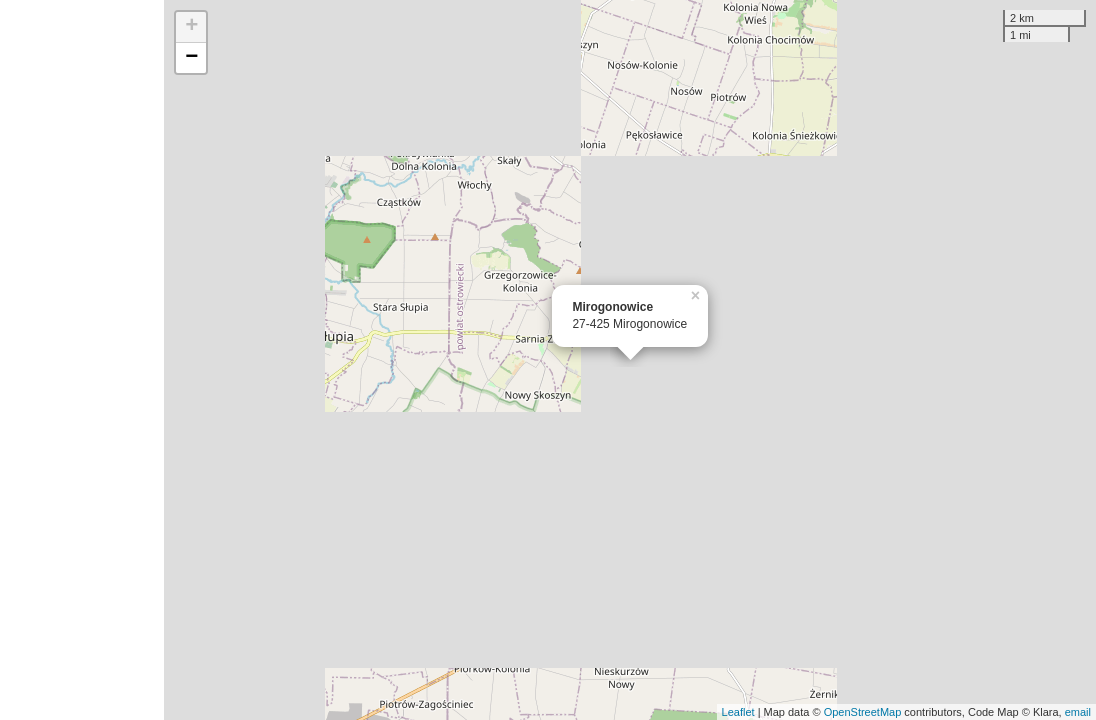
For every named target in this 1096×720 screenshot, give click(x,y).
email (1078, 712)
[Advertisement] (82, 360)
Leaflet (738, 712)
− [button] (191, 58)
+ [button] (191, 27)
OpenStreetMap (863, 712)
